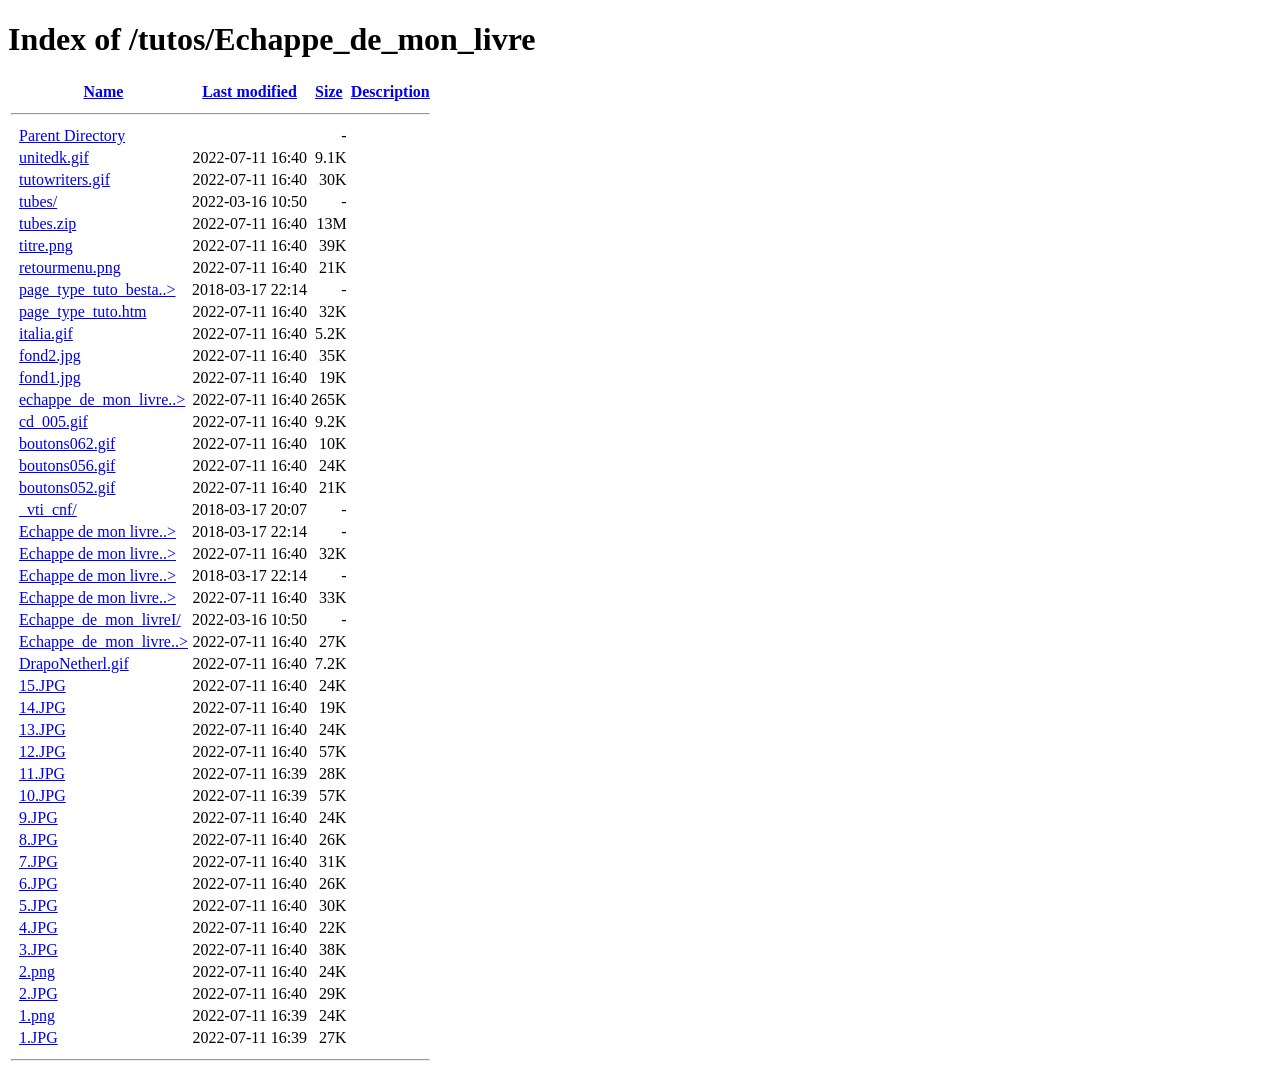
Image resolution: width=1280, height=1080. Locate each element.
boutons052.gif (67, 487)
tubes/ (38, 201)
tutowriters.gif (64, 179)
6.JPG (38, 883)
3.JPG (38, 949)
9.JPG (38, 817)
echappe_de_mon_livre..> (102, 399)
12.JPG (42, 751)
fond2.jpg (50, 355)
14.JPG (42, 707)
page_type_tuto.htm (83, 311)
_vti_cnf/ (48, 509)
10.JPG (42, 795)
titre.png (46, 245)
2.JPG (38, 993)
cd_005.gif (53, 421)
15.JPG (42, 685)
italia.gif (46, 333)
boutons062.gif (67, 443)
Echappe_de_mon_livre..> (103, 641)
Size (329, 91)
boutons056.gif (67, 465)
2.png (37, 971)
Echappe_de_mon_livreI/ (100, 619)
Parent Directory (72, 135)
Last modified (249, 91)
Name (103, 91)
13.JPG (42, 729)
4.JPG (38, 927)
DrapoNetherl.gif (74, 663)
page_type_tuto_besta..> (97, 289)
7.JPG (38, 861)
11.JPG (42, 773)
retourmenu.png (70, 267)
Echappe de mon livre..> (97, 531)
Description (390, 91)
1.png (37, 1015)
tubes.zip (47, 223)
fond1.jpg (50, 377)
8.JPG (38, 839)
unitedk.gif (54, 157)
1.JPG (38, 1037)
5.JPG (38, 905)
